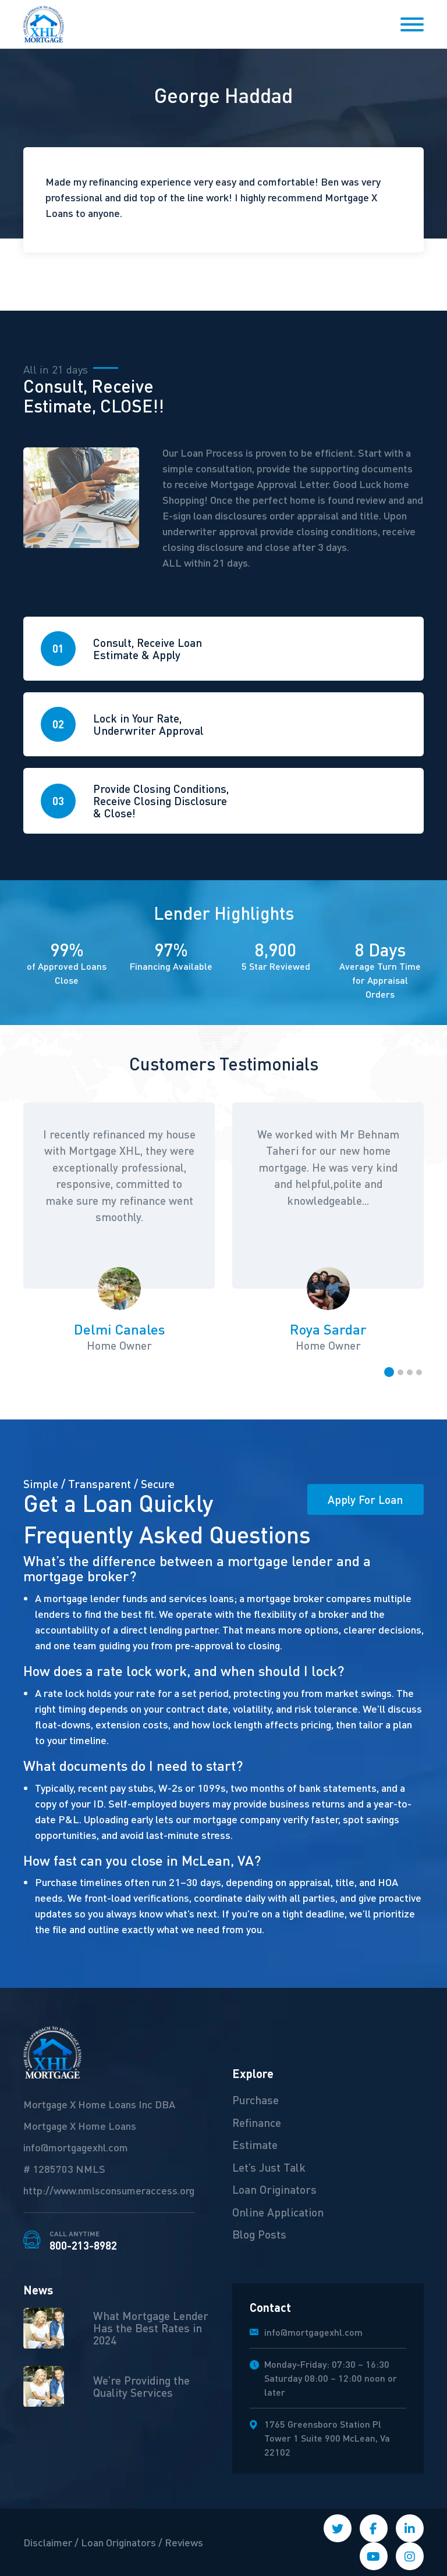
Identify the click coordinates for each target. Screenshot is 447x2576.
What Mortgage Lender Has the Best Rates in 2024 (150, 2327)
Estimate (255, 2144)
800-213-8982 (83, 2241)
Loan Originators (274, 2189)
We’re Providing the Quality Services (141, 2386)
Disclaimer (47, 2542)
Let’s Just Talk (269, 2167)
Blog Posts (259, 2234)
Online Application (278, 2212)
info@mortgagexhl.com (75, 2147)
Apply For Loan (365, 1499)
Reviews (184, 2542)
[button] (389, 1372)
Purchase (255, 2100)
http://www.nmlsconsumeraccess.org (108, 2190)
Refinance (256, 2122)
